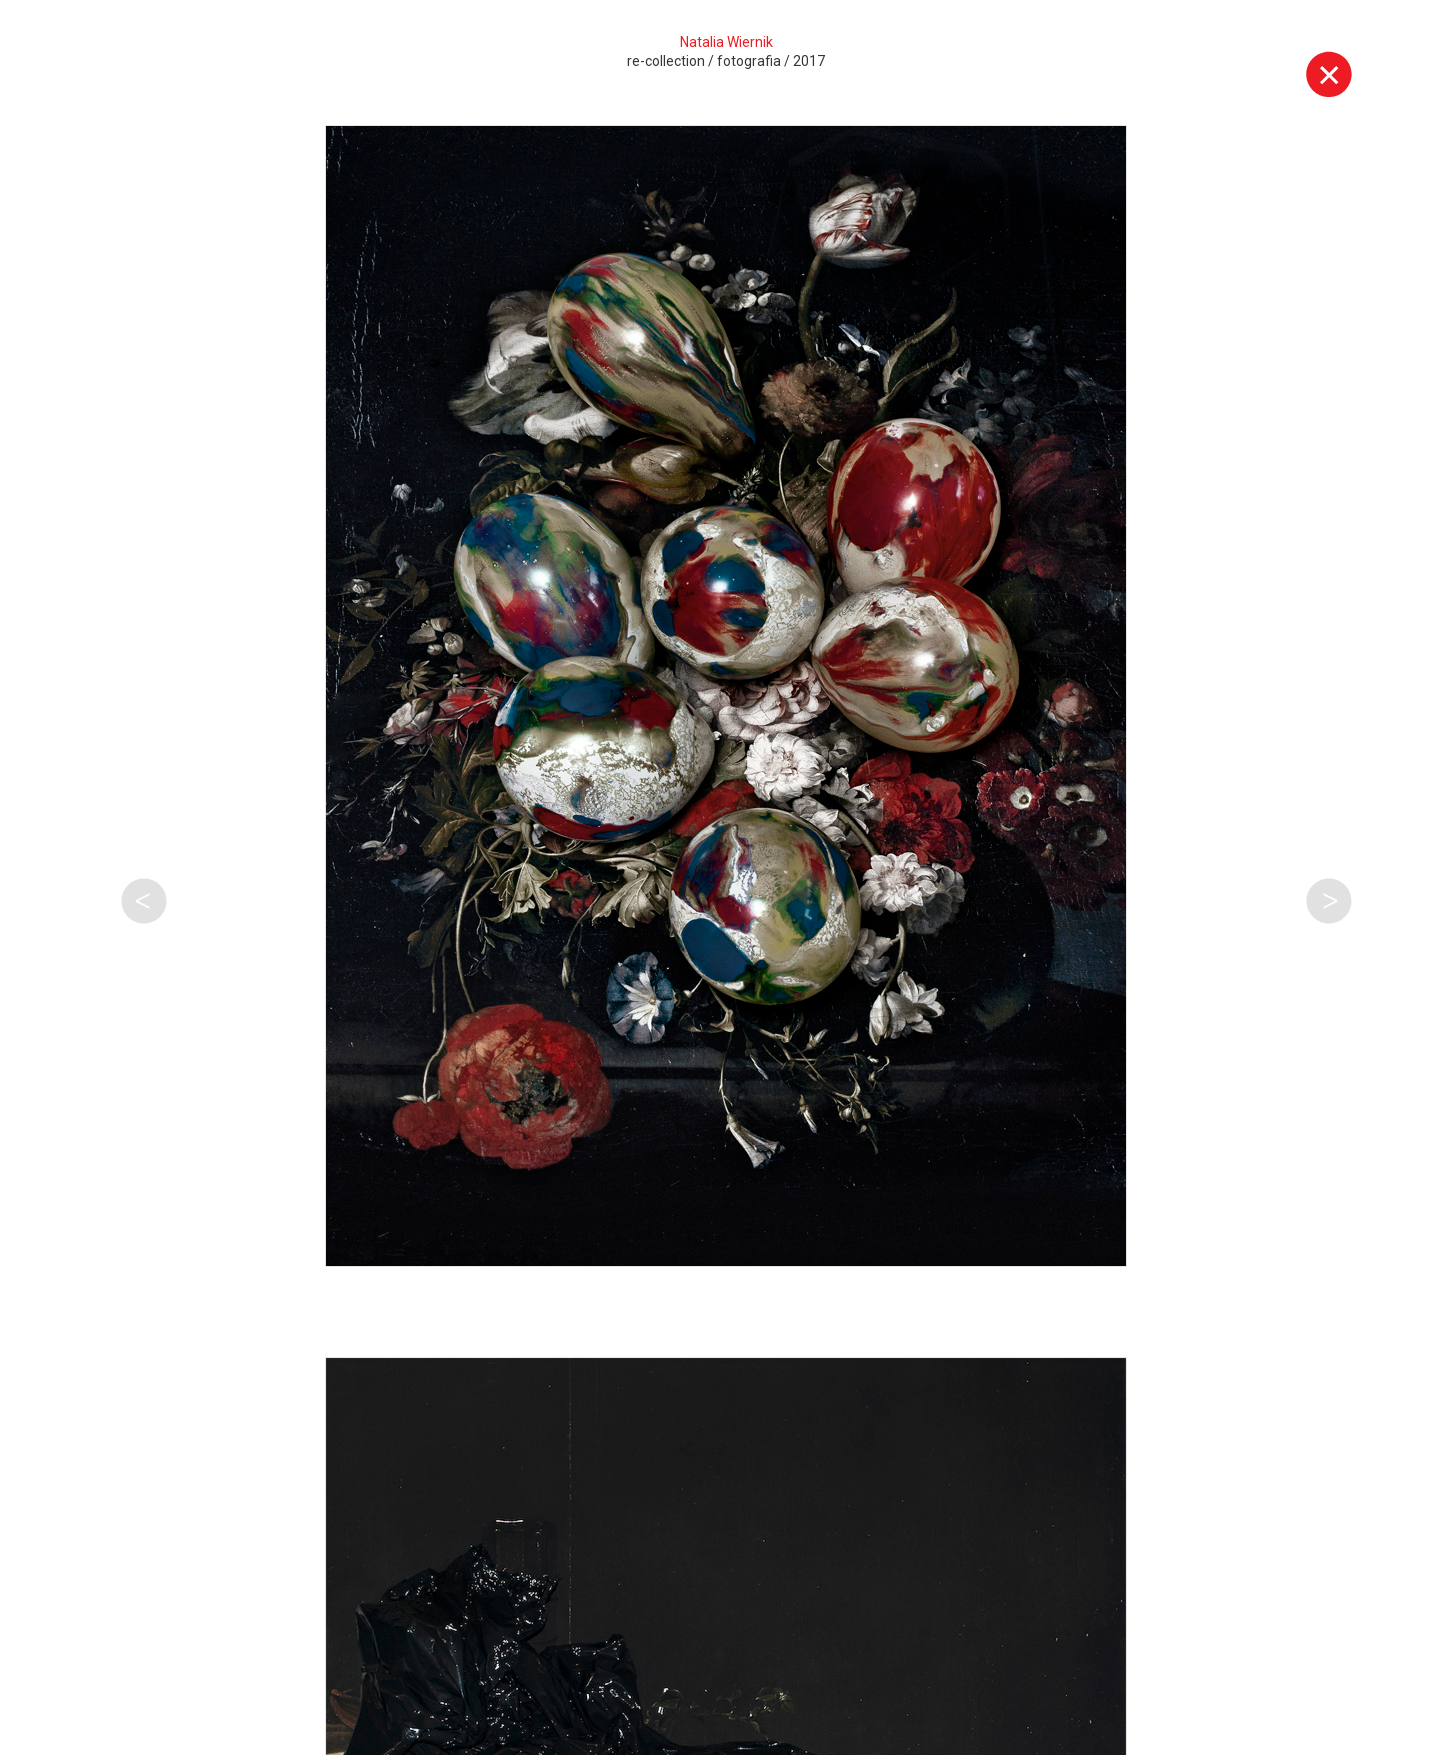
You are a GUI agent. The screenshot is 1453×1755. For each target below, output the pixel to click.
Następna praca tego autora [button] (1329, 901)
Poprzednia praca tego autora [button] (144, 901)
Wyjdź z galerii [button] (1329, 74)
